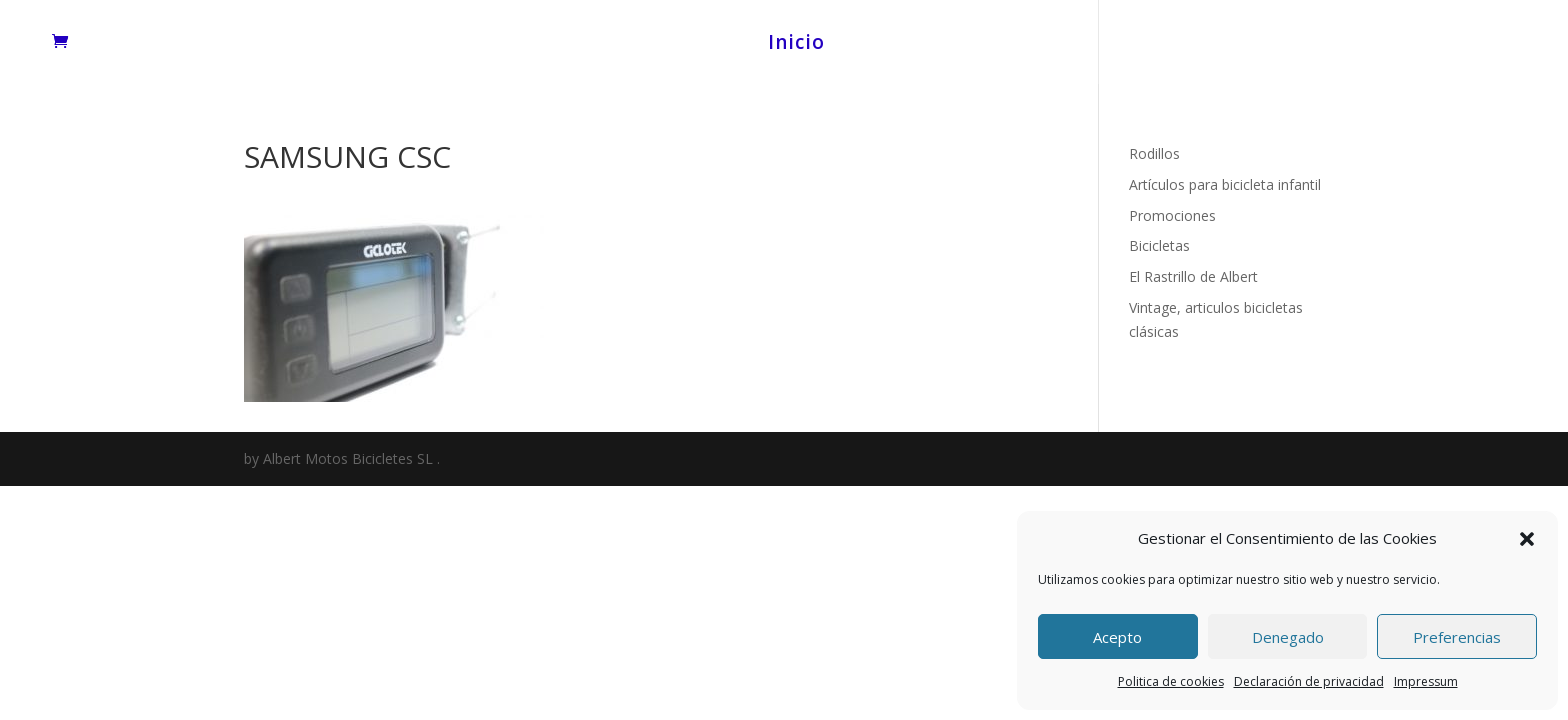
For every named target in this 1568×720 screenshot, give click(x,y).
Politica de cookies (1171, 681)
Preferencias (1457, 637)
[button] (1527, 539)
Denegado (1288, 637)
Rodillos (1154, 153)
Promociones (1172, 215)
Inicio (796, 45)
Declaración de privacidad (1309, 681)
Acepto (1117, 637)
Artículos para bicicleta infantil (1225, 184)
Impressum (1426, 681)
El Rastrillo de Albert (1193, 276)
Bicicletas (1159, 245)
